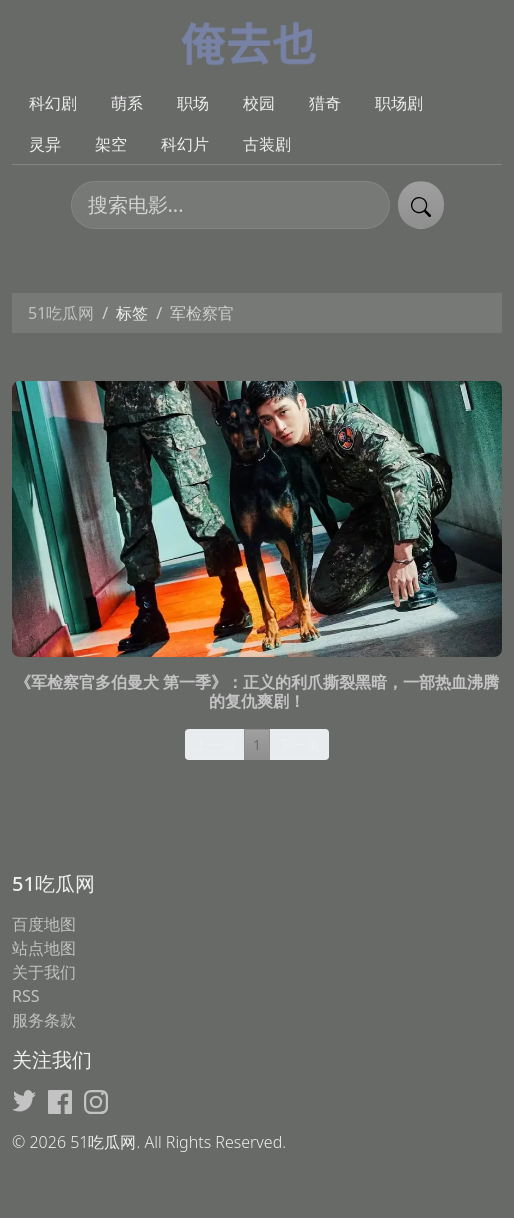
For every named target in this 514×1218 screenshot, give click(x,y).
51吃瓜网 (61, 313)
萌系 (127, 103)
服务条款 (44, 1020)
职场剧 (399, 103)
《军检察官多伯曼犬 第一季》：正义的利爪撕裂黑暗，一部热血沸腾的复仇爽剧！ (257, 691)
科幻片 (185, 144)
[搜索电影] (230, 205)
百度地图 (44, 924)
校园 (259, 103)
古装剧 (267, 144)
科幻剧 (53, 103)
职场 (193, 103)
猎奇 (325, 103)
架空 (111, 144)
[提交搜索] (421, 205)
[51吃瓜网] (257, 41)
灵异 (45, 144)
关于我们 (44, 972)
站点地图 (44, 948)
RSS (26, 996)
